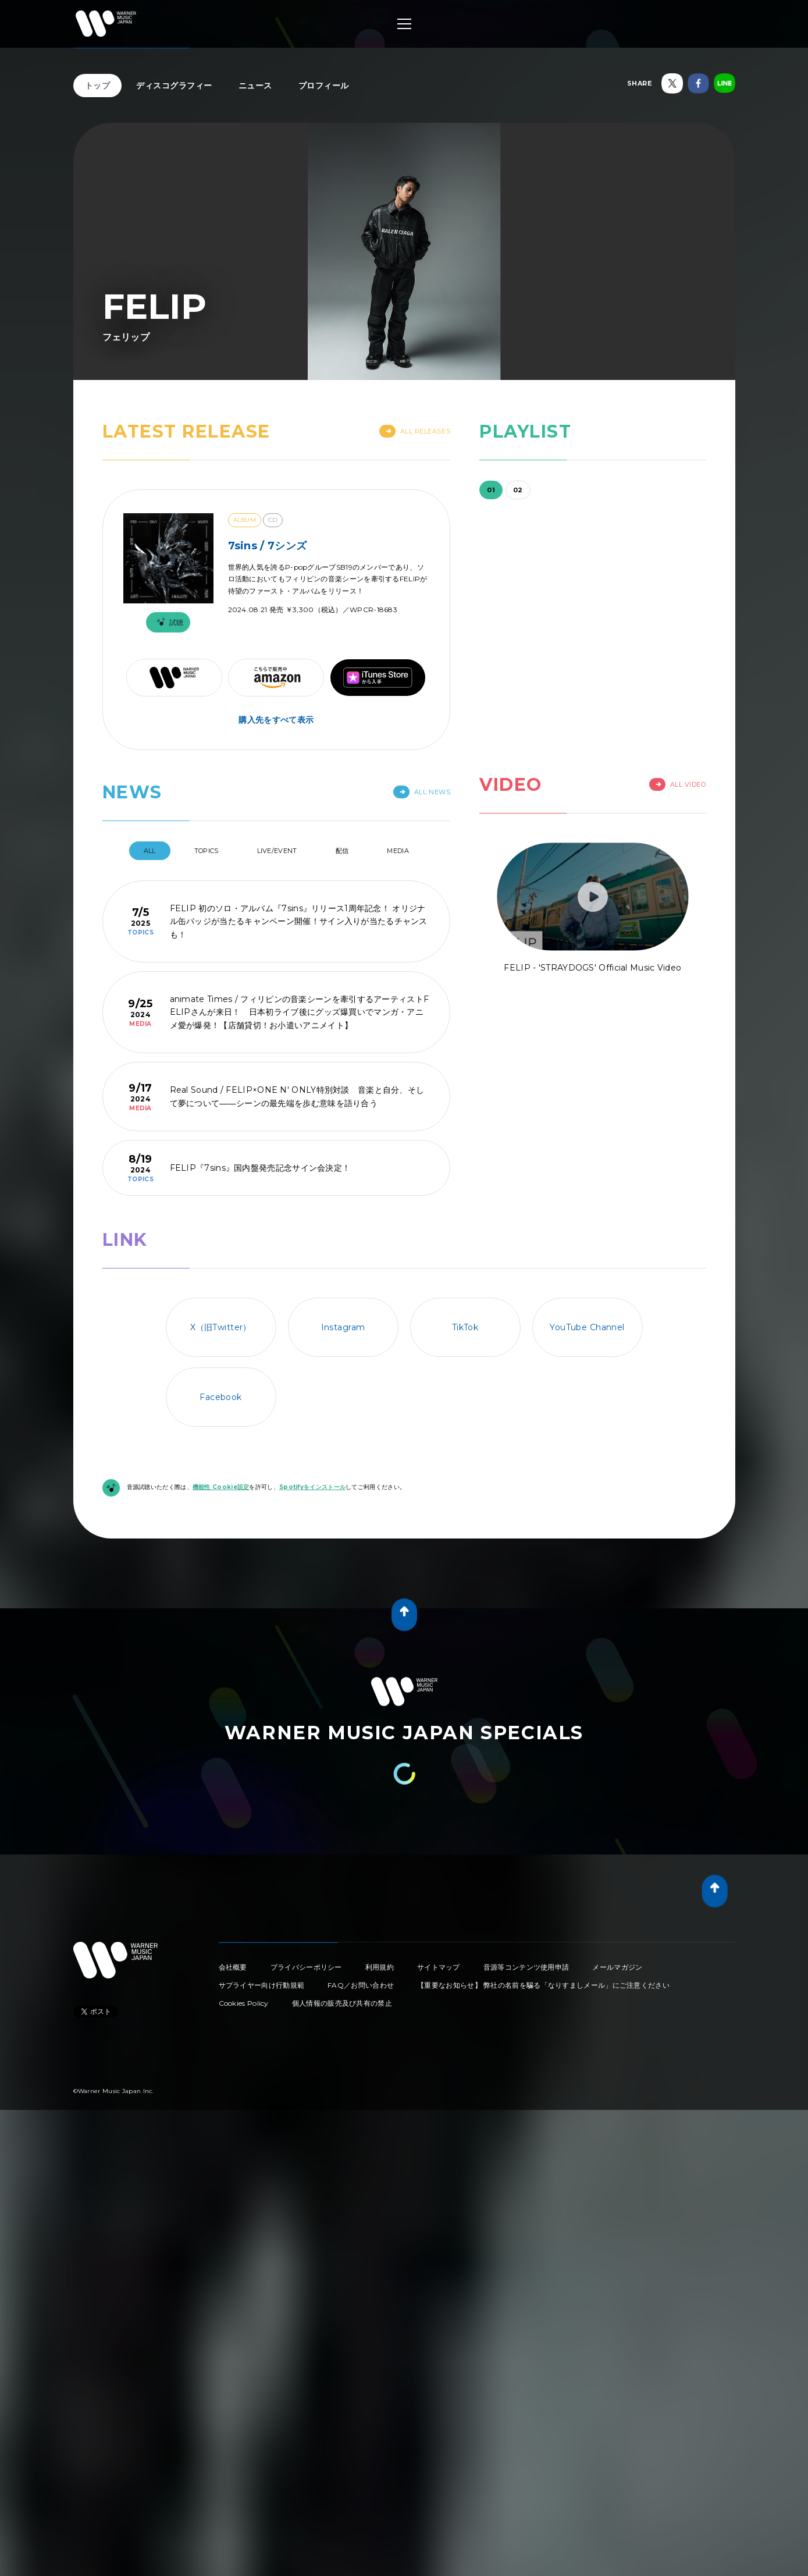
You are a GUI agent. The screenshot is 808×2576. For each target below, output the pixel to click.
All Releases (415, 431)
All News (421, 792)
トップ (98, 85)
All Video (677, 784)
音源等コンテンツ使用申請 (526, 1967)
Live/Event (277, 851)
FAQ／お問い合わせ (361, 1985)
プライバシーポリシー (306, 1967)
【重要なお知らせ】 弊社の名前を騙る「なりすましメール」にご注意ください (543, 1985)
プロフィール (323, 85)
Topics (206, 851)
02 (518, 490)
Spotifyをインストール (312, 1487)
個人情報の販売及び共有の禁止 (342, 2003)
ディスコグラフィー (174, 85)
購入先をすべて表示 (276, 720)
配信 (342, 851)
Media (398, 851)
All (150, 851)
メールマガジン (617, 1967)
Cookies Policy (244, 2003)
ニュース (255, 85)
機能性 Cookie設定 (221, 1487)
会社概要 (233, 1967)
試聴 (168, 622)
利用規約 (379, 1967)
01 (491, 490)
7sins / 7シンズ (267, 545)
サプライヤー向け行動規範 (262, 1985)
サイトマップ (438, 1967)
